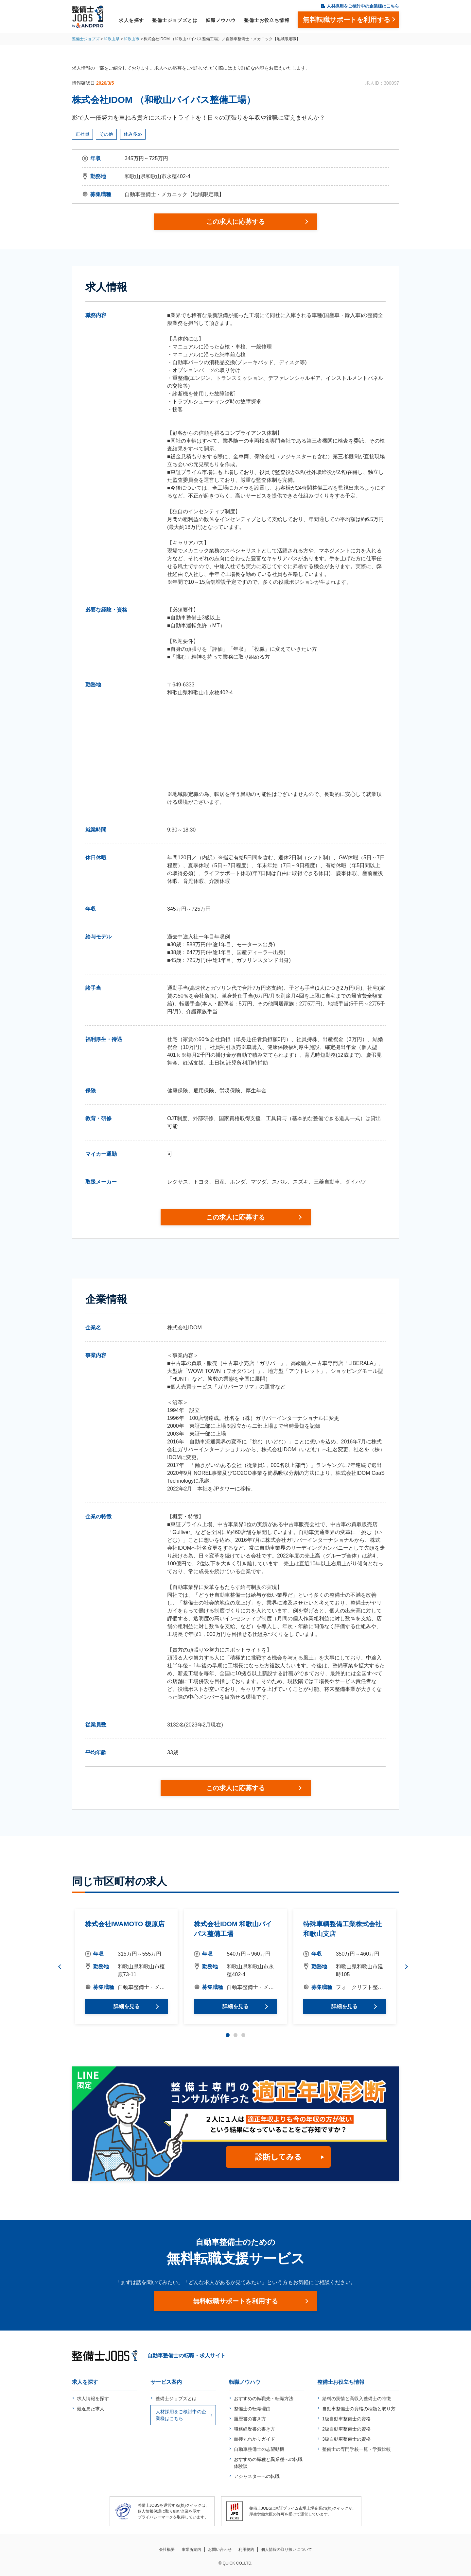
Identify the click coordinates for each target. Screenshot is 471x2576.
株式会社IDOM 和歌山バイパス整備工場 (233, 1928)
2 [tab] (235, 2035)
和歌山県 (111, 39)
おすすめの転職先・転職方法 (263, 2398)
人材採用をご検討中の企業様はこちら (363, 6)
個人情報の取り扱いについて (286, 2549)
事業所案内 (191, 2549)
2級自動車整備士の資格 (346, 2429)
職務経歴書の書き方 (254, 2429)
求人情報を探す (93, 2398)
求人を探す (131, 20)
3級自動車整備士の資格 (346, 2439)
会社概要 (167, 2549)
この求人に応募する (235, 221)
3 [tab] (243, 2035)
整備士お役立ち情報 (266, 20)
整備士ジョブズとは (175, 20)
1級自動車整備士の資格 (346, 2418)
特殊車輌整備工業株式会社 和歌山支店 (342, 1928)
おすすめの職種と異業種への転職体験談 (268, 2463)
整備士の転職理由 (252, 2408)
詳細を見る (126, 2006)
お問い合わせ (220, 2549)
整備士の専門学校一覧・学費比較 (356, 2449)
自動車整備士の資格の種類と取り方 (358, 2408)
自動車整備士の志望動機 (259, 2449)
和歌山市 (131, 39)
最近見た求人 (90, 2408)
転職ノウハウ (221, 20)
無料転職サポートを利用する (235, 2301)
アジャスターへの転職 (257, 2476)
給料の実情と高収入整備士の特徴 (356, 2398)
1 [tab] (228, 2035)
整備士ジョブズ (85, 39)
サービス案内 (166, 2382)
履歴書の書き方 (250, 2418)
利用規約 (246, 2549)
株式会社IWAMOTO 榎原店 (125, 1924)
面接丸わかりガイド (254, 2439)
